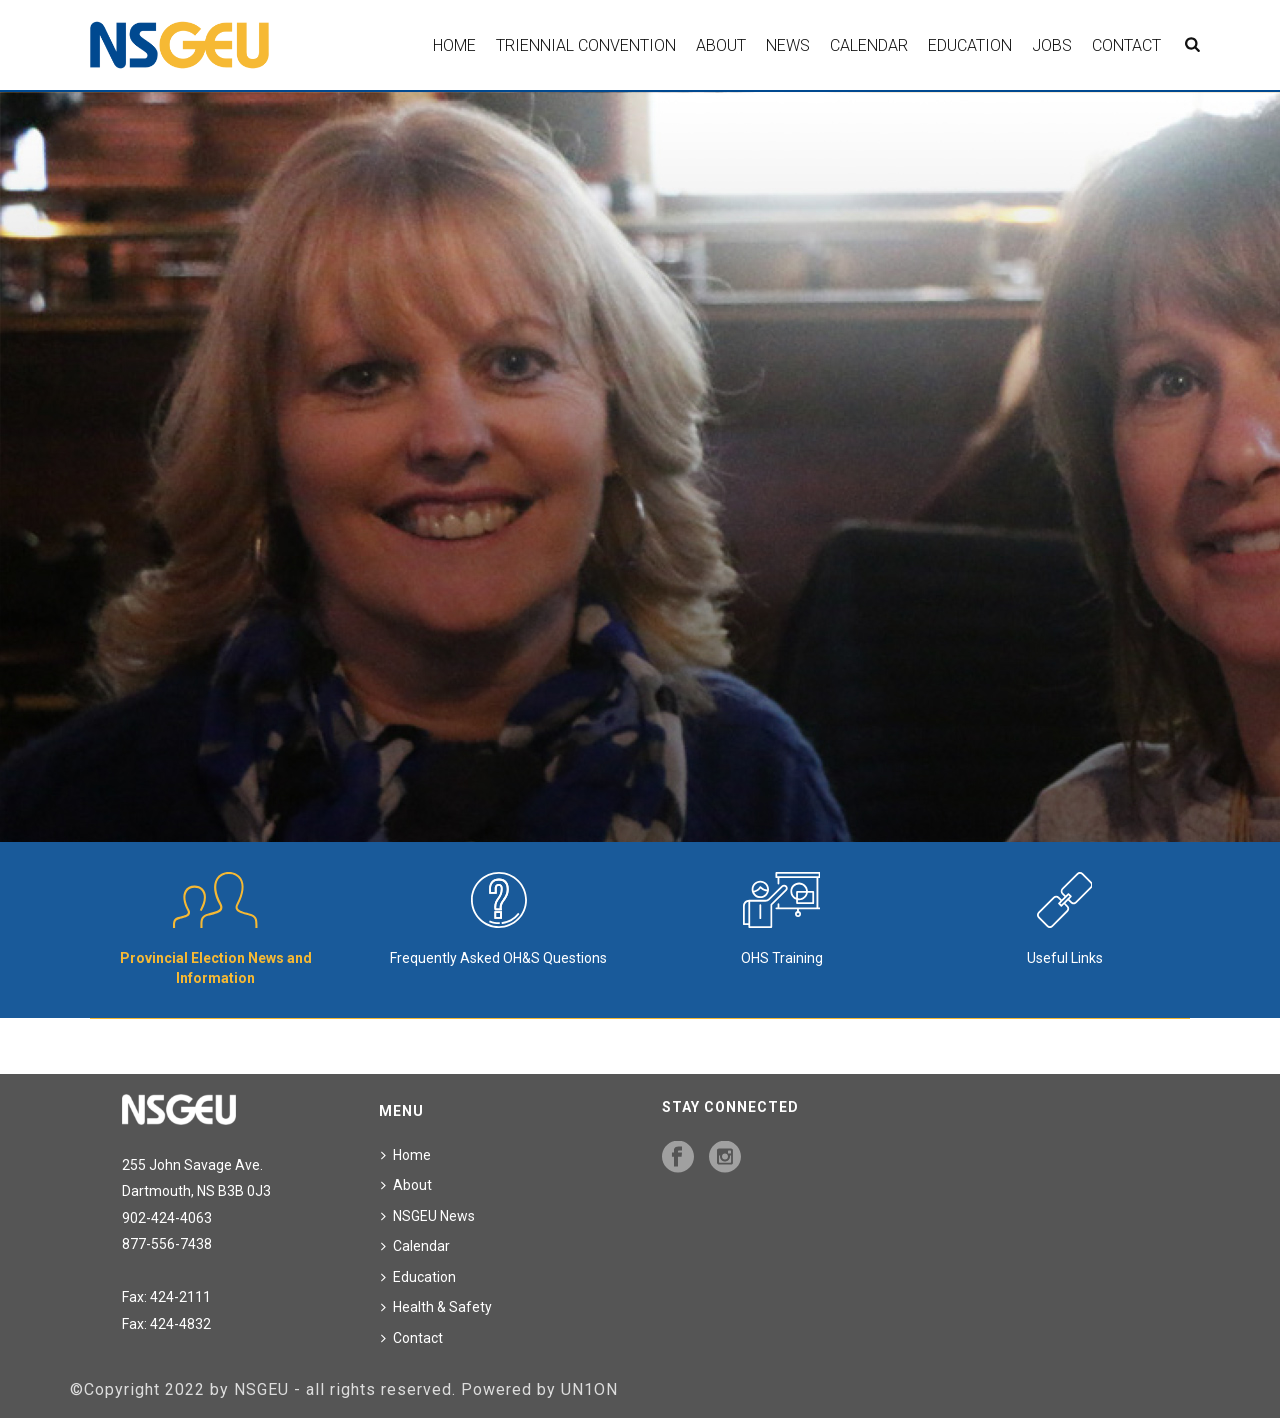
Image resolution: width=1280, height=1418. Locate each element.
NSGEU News (428, 1216)
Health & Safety (436, 1307)
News (788, 45)
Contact (1126, 45)
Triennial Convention (586, 45)
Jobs (1052, 45)
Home (454, 45)
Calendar (869, 45)
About (721, 45)
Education (970, 45)
